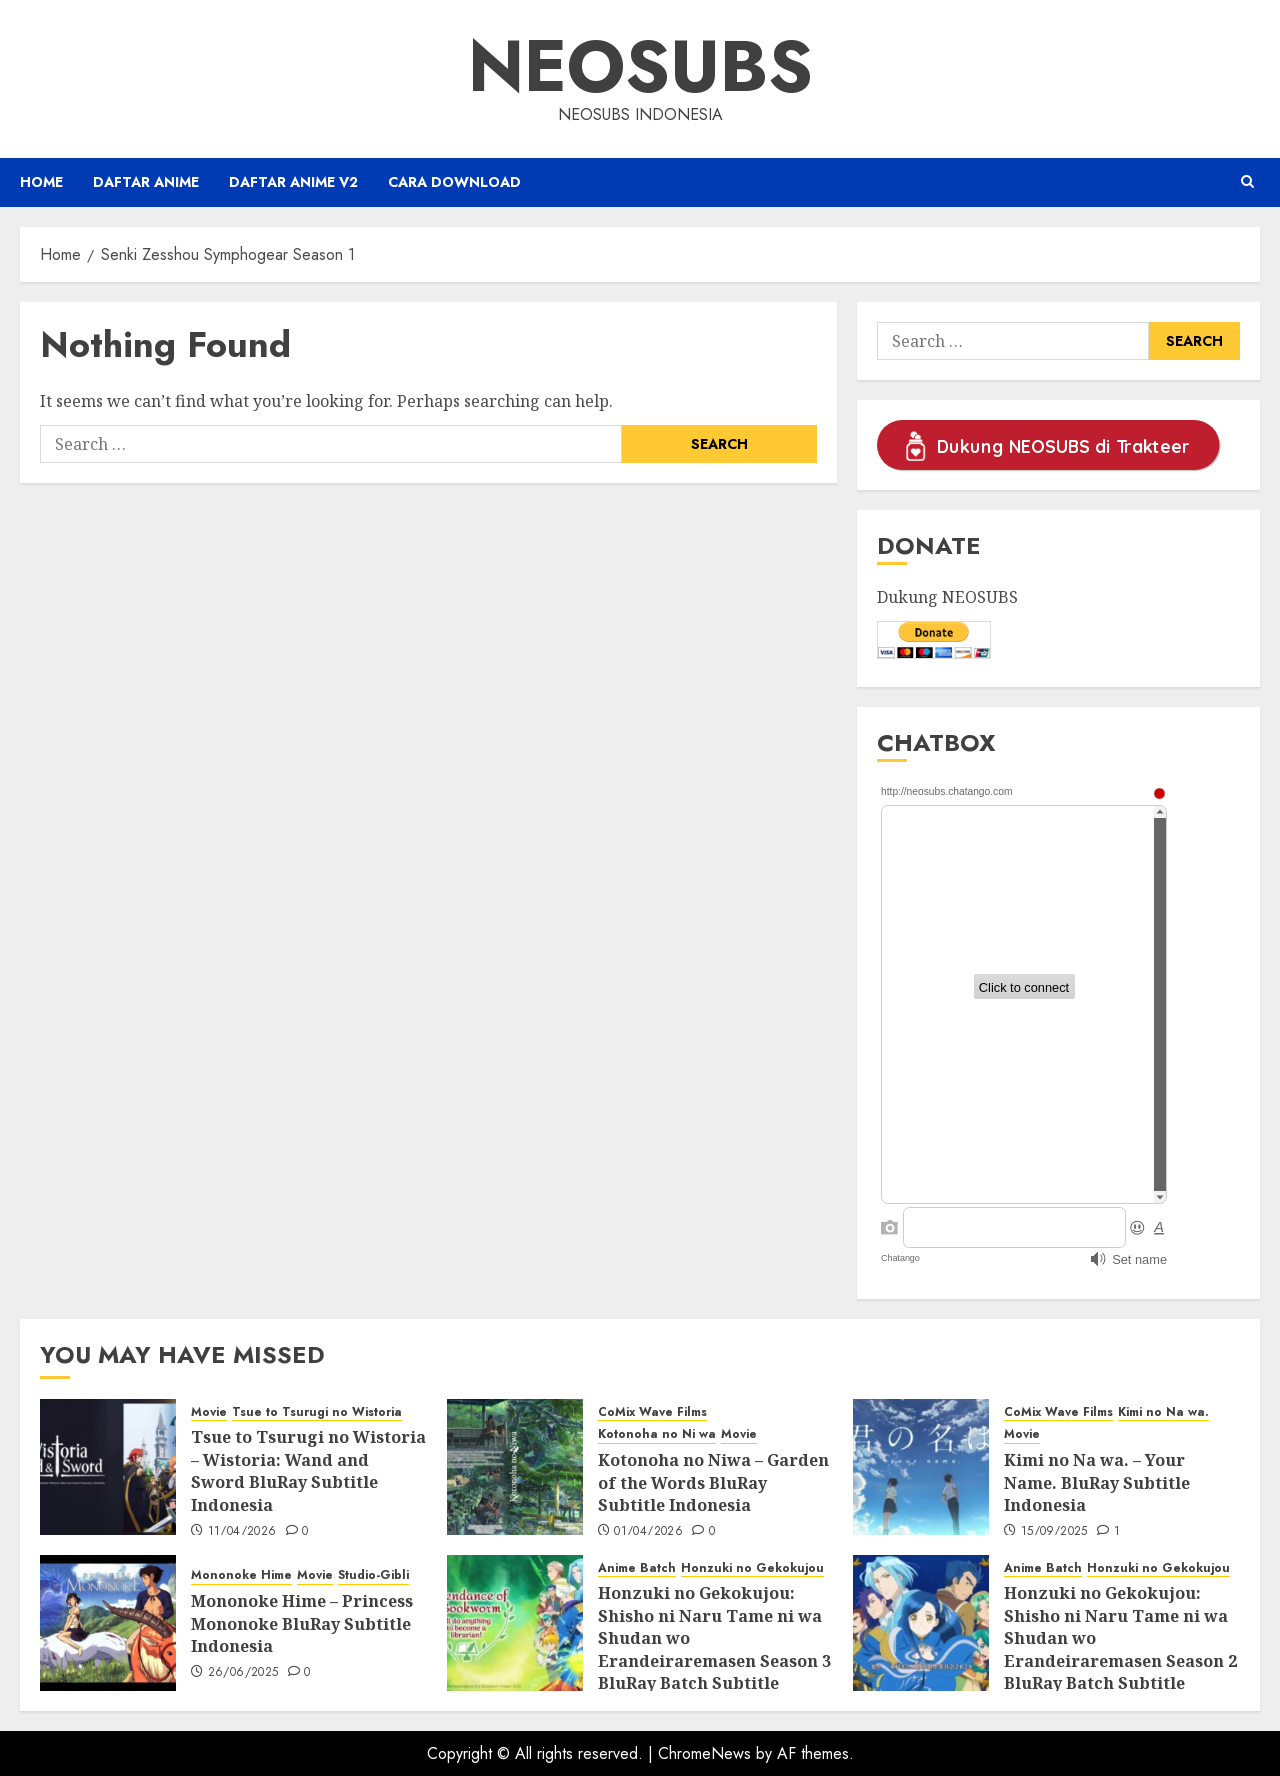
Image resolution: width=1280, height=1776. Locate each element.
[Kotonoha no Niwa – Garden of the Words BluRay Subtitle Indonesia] (515, 1467)
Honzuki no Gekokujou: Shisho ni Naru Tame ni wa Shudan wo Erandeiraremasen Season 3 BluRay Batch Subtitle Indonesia (714, 1649)
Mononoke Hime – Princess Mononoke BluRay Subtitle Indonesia (302, 1623)
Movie (209, 1412)
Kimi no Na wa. (1163, 1412)
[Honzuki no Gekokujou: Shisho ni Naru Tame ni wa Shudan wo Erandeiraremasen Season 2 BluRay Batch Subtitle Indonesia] (921, 1623)
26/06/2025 (243, 1673)
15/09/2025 (1054, 1532)
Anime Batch (637, 1568)
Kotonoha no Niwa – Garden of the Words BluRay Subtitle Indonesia (713, 1482)
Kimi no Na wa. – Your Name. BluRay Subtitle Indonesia (1097, 1482)
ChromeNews (704, 1753)
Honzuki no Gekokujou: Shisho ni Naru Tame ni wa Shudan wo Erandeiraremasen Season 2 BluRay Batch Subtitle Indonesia (1120, 1649)
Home (41, 182)
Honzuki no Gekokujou (752, 1568)
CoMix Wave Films (652, 1412)
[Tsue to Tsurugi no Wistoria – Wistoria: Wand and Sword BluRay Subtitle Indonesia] (108, 1467)
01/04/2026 (648, 1532)
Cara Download (454, 182)
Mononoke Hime (241, 1575)
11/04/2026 (242, 1532)
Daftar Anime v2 (293, 182)
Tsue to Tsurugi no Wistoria (317, 1412)
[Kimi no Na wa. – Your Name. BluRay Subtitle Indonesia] (921, 1467)
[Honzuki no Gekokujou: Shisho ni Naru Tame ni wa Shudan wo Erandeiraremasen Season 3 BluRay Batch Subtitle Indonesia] (515, 1623)
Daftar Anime (146, 182)
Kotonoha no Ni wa (657, 1434)
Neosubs (640, 66)
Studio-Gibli (373, 1575)
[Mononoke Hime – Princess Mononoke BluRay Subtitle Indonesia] (108, 1623)
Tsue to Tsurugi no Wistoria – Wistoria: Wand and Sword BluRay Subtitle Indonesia (308, 1470)
